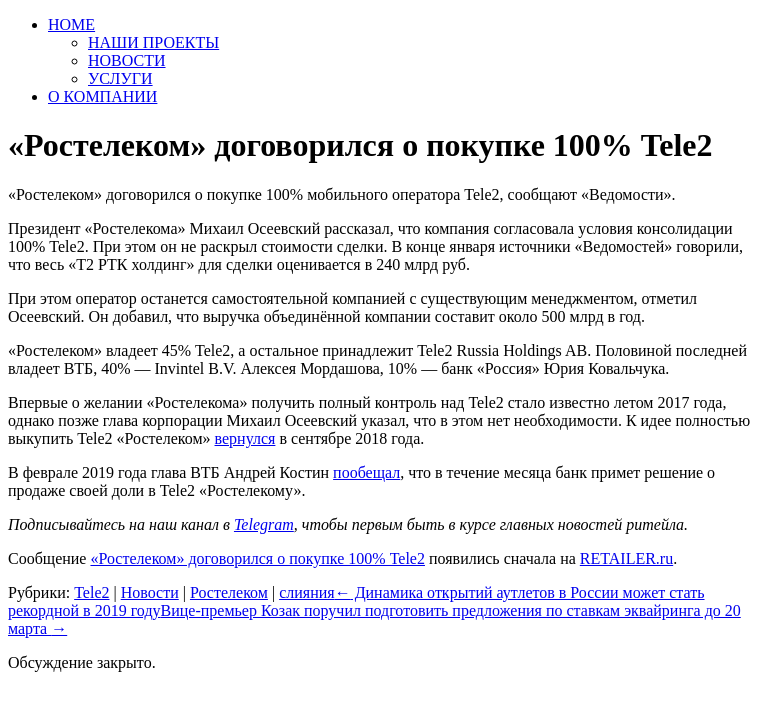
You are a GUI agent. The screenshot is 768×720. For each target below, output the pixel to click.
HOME (71, 24)
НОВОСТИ (127, 60)
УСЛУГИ (120, 78)
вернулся (245, 438)
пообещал (366, 472)
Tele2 (91, 592)
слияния (307, 592)
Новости (150, 592)
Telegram (264, 524)
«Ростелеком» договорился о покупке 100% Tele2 (257, 558)
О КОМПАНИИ (102, 96)
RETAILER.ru (626, 558)
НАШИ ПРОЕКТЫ (153, 42)
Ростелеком (229, 592)
